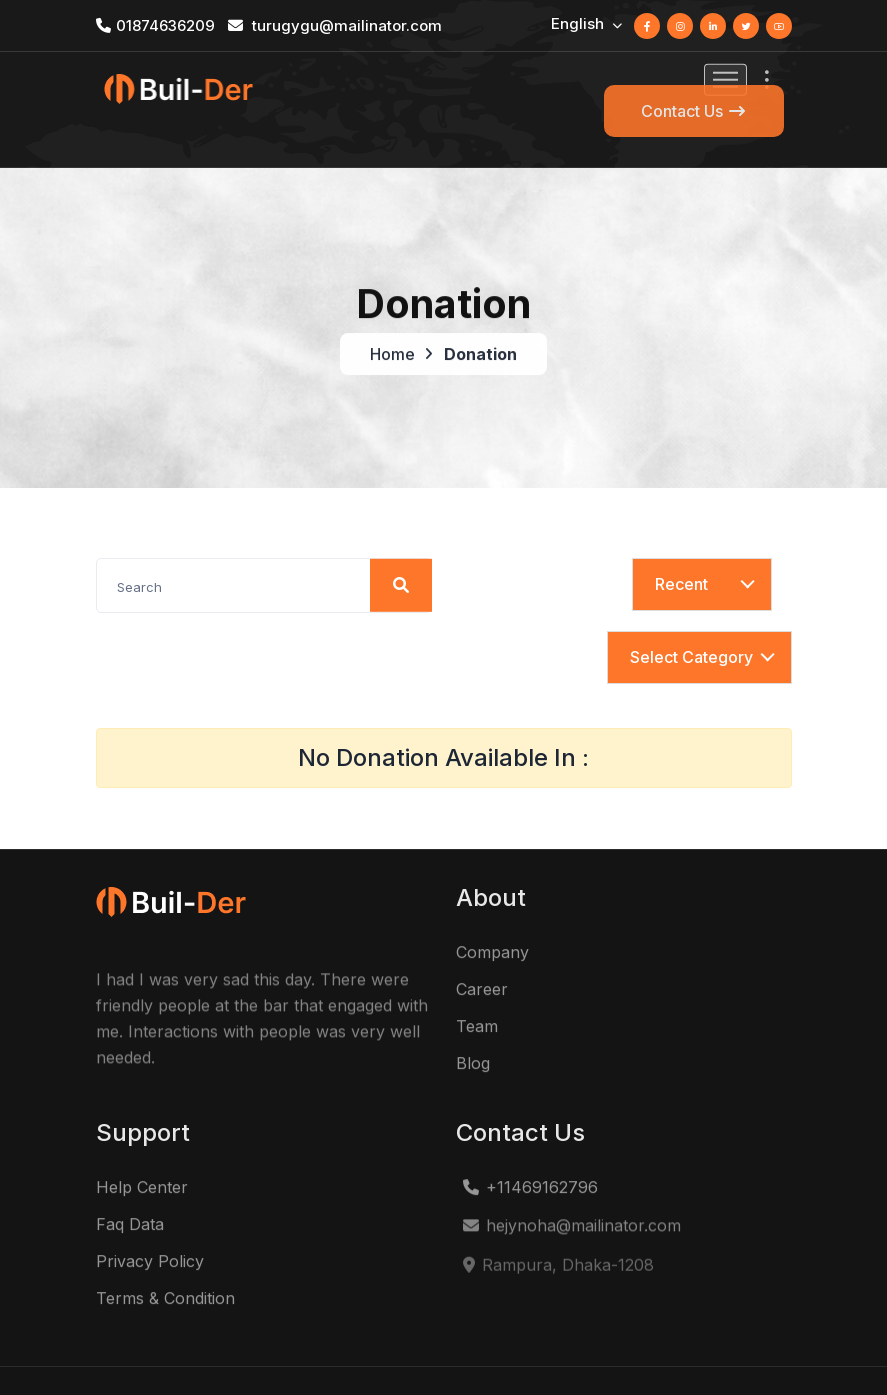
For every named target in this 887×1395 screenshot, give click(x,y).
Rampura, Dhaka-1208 (557, 1225)
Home (392, 309)
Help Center (142, 1145)
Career (482, 947)
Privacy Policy (150, 1219)
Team (477, 984)
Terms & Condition (165, 1256)
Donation (480, 309)
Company (492, 910)
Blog (473, 1021)
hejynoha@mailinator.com (571, 1185)
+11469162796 (529, 1145)
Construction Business (281, 1357)
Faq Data (130, 1182)
